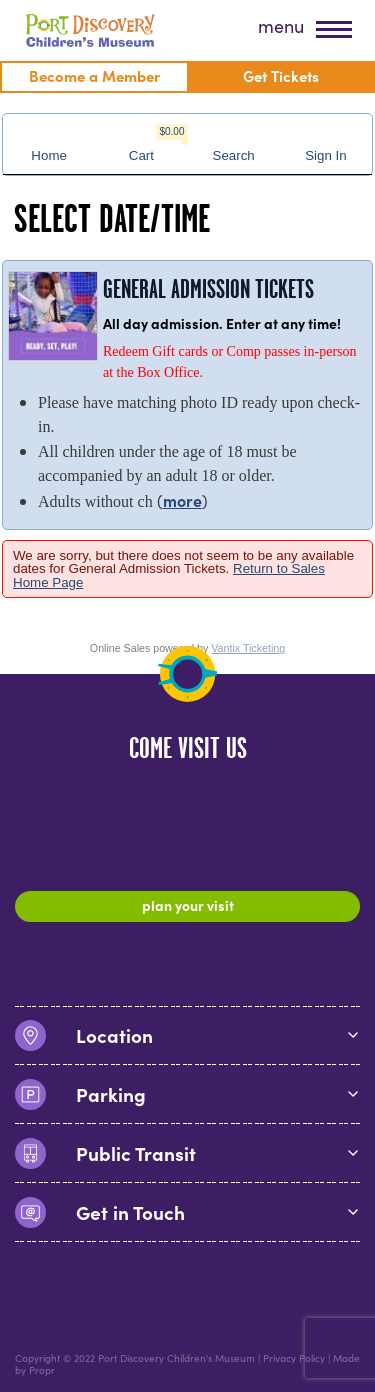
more (182, 500)
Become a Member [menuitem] (94, 75)
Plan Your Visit (188, 905)
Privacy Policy (294, 1358)
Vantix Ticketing (248, 648)
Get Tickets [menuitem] (281, 75)
